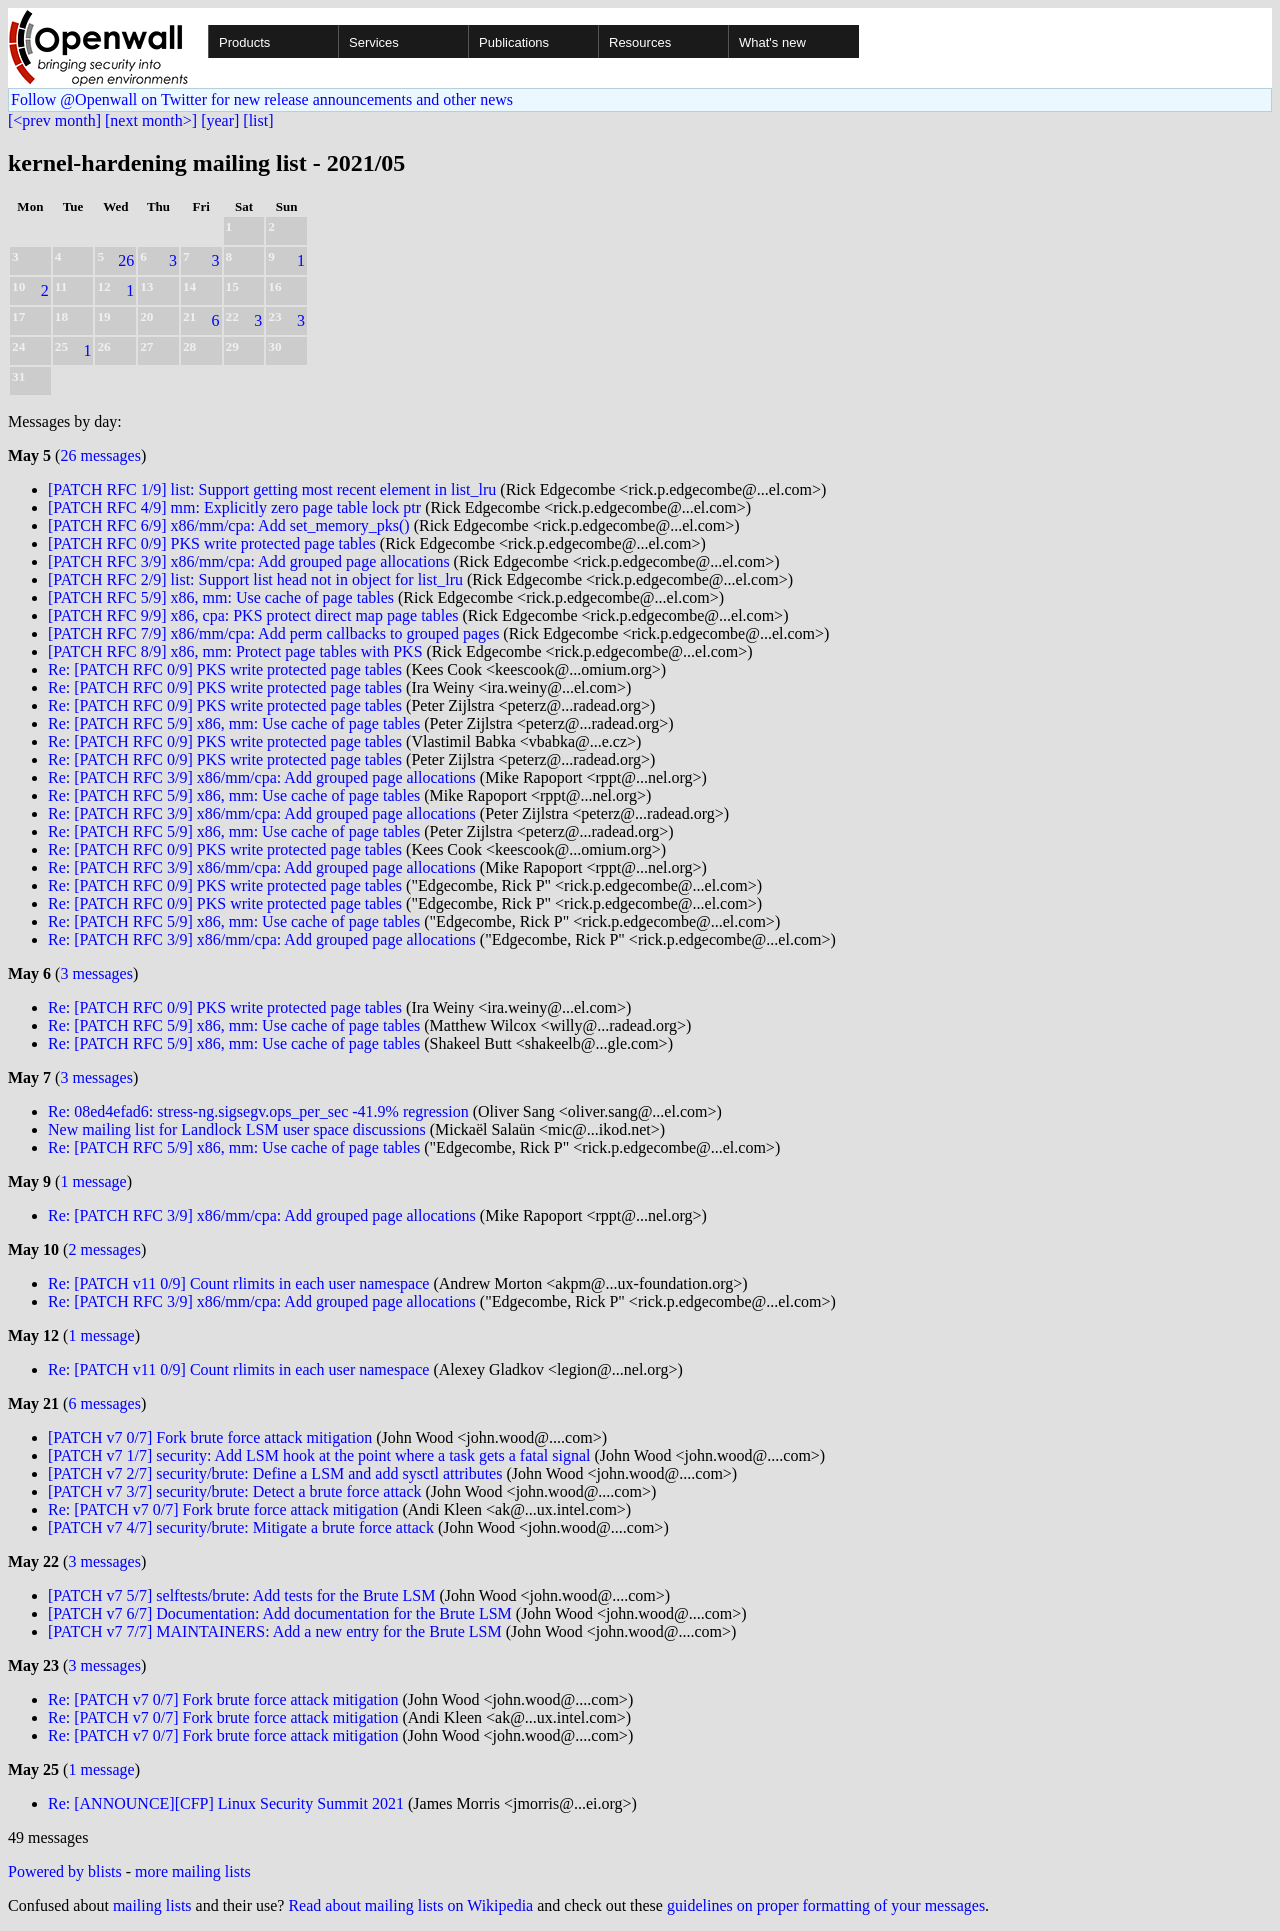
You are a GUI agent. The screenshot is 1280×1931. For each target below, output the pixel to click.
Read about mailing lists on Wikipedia (410, 1905)
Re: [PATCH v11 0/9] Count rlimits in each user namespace (238, 1283)
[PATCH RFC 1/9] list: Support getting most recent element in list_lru (272, 489)
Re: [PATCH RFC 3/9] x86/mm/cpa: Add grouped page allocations (262, 777)
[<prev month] (54, 120)
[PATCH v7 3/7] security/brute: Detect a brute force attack (235, 1491)
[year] (220, 120)
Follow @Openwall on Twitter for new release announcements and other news (262, 99)
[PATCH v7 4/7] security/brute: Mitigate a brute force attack (241, 1527)
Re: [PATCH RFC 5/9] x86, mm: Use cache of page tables (234, 723)
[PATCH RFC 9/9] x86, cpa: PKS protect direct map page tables (253, 615)
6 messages (104, 1403)
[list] (258, 120)
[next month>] (151, 120)
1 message (93, 1181)
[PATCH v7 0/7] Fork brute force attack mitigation (210, 1437)
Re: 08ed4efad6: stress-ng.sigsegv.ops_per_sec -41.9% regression (258, 1111)
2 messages (104, 1249)
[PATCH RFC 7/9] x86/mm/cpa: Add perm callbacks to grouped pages (273, 633)
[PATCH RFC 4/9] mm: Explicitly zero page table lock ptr (234, 507)
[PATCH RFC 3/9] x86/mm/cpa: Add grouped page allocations (249, 561)
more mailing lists (193, 1871)
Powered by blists (65, 1871)
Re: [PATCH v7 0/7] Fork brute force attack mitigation (223, 1509)
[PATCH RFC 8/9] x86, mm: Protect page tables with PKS (235, 651)
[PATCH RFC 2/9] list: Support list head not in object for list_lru (255, 579)
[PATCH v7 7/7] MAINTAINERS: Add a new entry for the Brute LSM (275, 1631)
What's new (772, 42)
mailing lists (152, 1905)
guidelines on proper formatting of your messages (826, 1905)
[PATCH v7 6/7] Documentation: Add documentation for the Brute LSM (280, 1613)
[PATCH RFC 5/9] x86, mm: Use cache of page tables (221, 597)
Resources (640, 42)
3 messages (96, 973)
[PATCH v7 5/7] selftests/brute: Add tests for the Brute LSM (241, 1595)
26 (126, 260)
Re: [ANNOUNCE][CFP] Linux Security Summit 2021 (226, 1803)
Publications (514, 42)
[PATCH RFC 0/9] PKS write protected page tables (212, 543)
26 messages (100, 455)
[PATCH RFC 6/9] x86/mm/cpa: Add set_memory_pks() (229, 525)
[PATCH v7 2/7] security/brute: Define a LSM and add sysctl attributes (275, 1473)
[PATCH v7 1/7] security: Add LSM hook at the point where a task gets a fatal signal (319, 1455)
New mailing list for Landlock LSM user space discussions (237, 1129)
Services (374, 42)
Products (244, 42)
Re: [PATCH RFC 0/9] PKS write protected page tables (225, 669)
